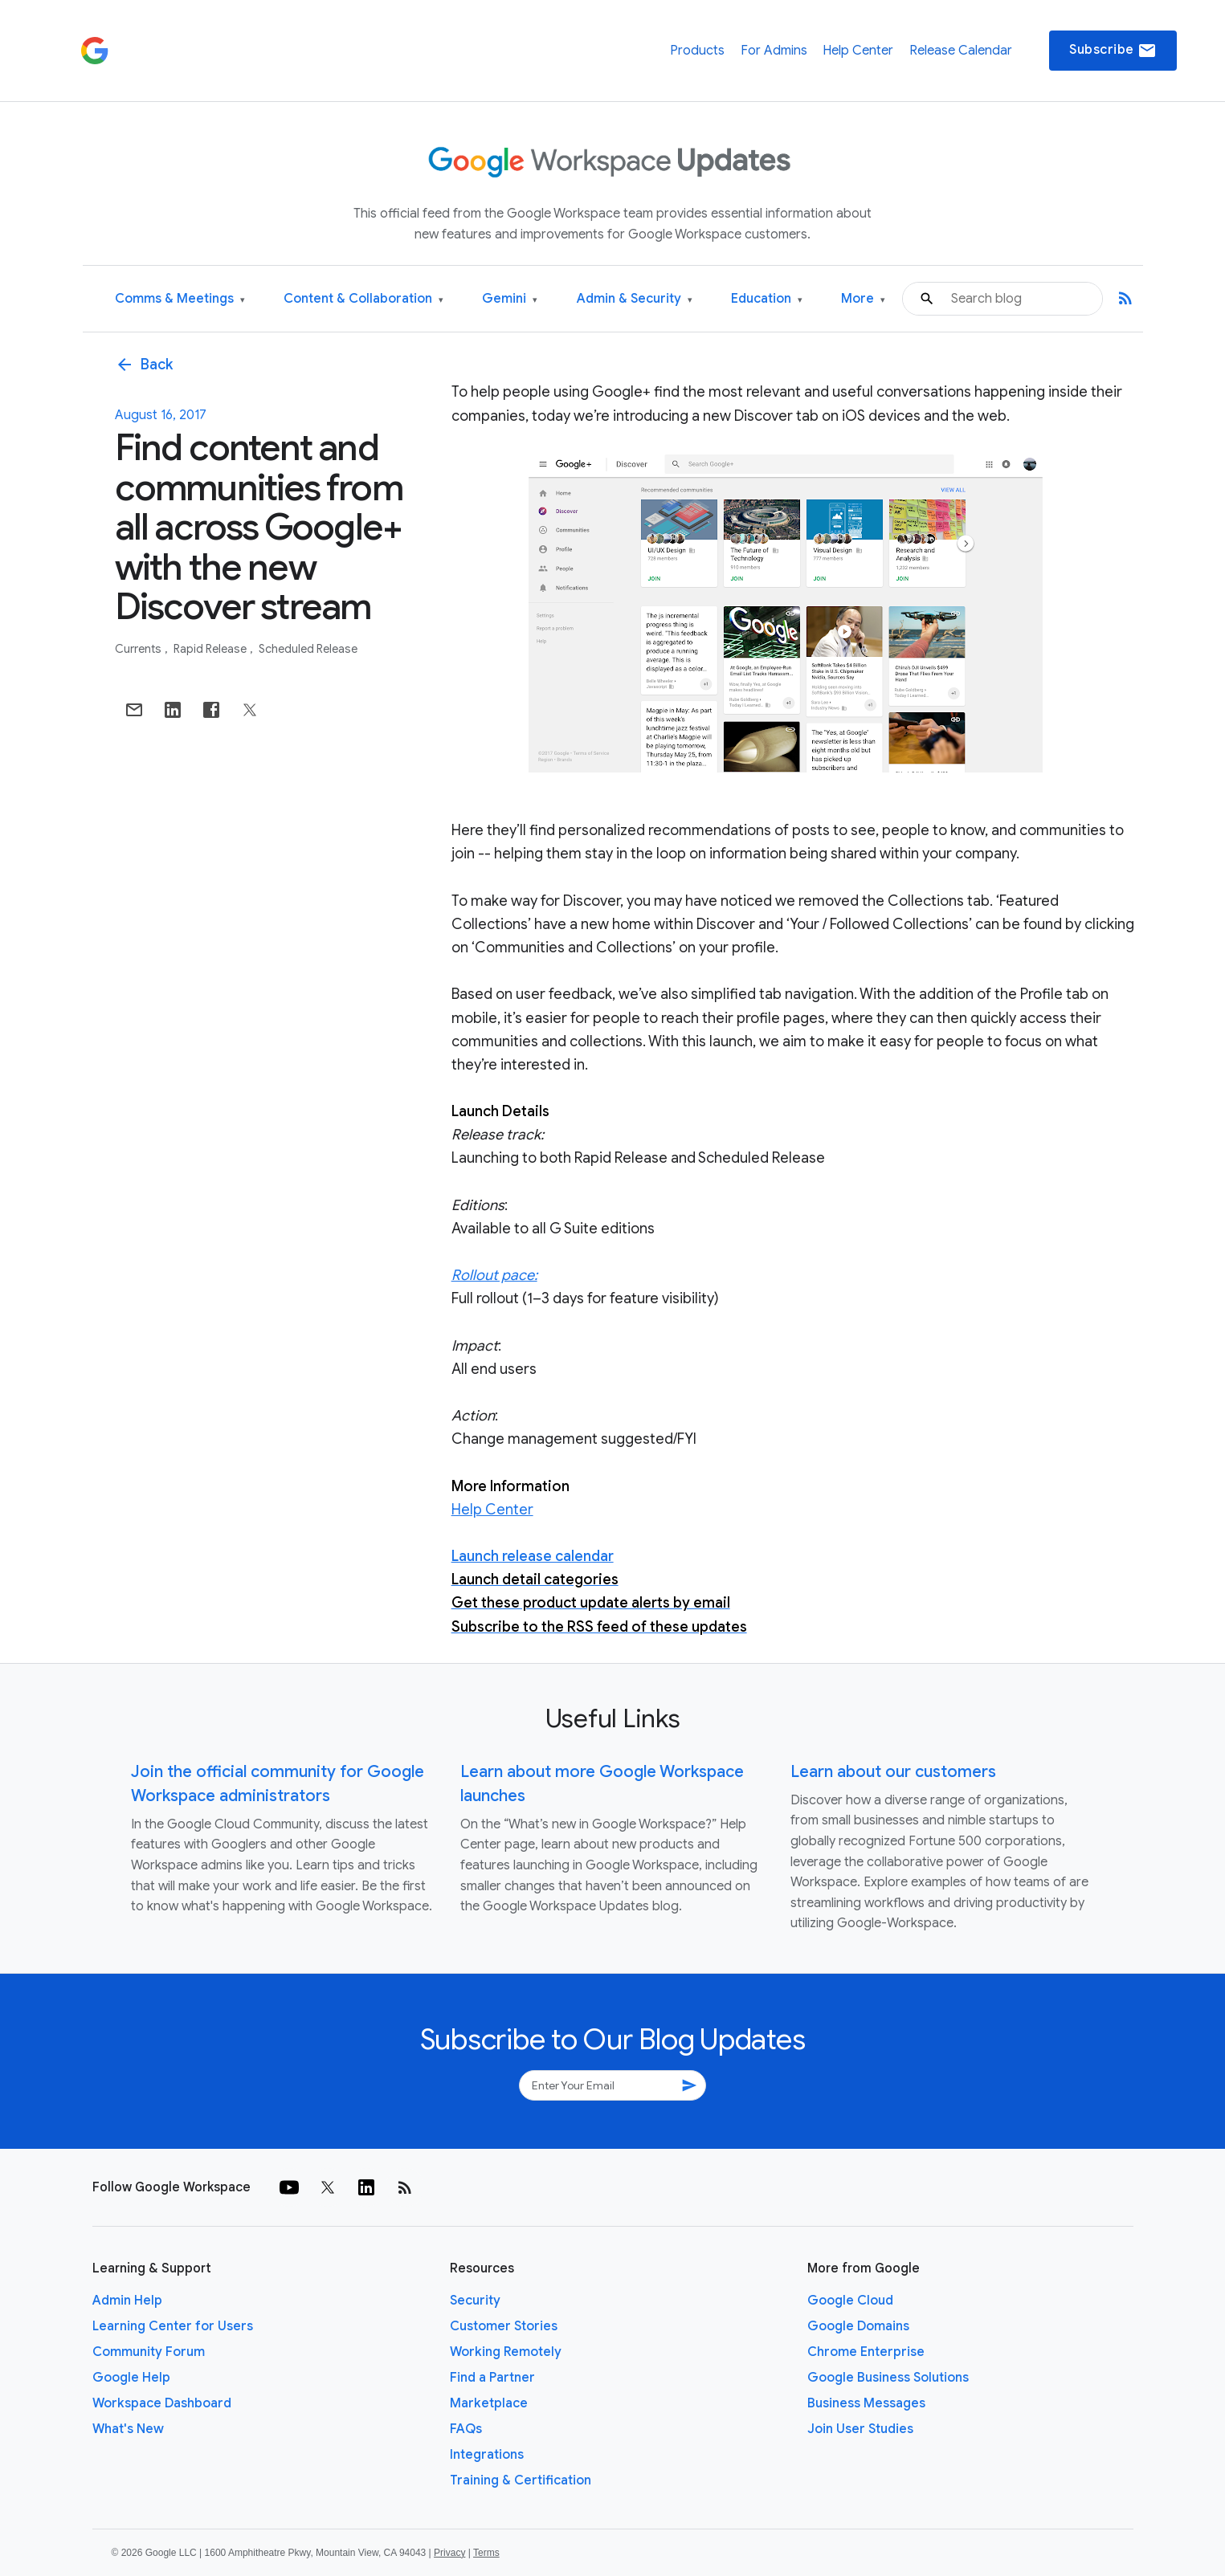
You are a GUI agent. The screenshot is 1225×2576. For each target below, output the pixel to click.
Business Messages (866, 2403)
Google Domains (858, 2326)
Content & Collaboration (363, 299)
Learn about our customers (893, 1772)
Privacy (449, 2552)
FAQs (466, 2429)
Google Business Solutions (888, 2378)
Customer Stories (503, 2326)
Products (697, 51)
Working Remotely (505, 2352)
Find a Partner (492, 2378)
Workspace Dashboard (161, 2403)
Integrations (487, 2455)
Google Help (131, 2378)
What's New (128, 2429)
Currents (139, 649)
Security (475, 2301)
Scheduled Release (308, 649)
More (863, 299)
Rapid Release (211, 649)
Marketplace (489, 2403)
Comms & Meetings (180, 299)
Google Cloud (850, 2301)
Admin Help (127, 2301)
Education (766, 299)
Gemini (509, 299)
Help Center (858, 51)
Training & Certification (520, 2480)
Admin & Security (634, 299)
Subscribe (1113, 50)
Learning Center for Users (172, 2326)
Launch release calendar (532, 1556)
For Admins (774, 51)
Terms (486, 2552)
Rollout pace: (494, 1275)
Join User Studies (860, 2429)
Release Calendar (960, 51)
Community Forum (148, 2352)
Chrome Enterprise (866, 2352)
